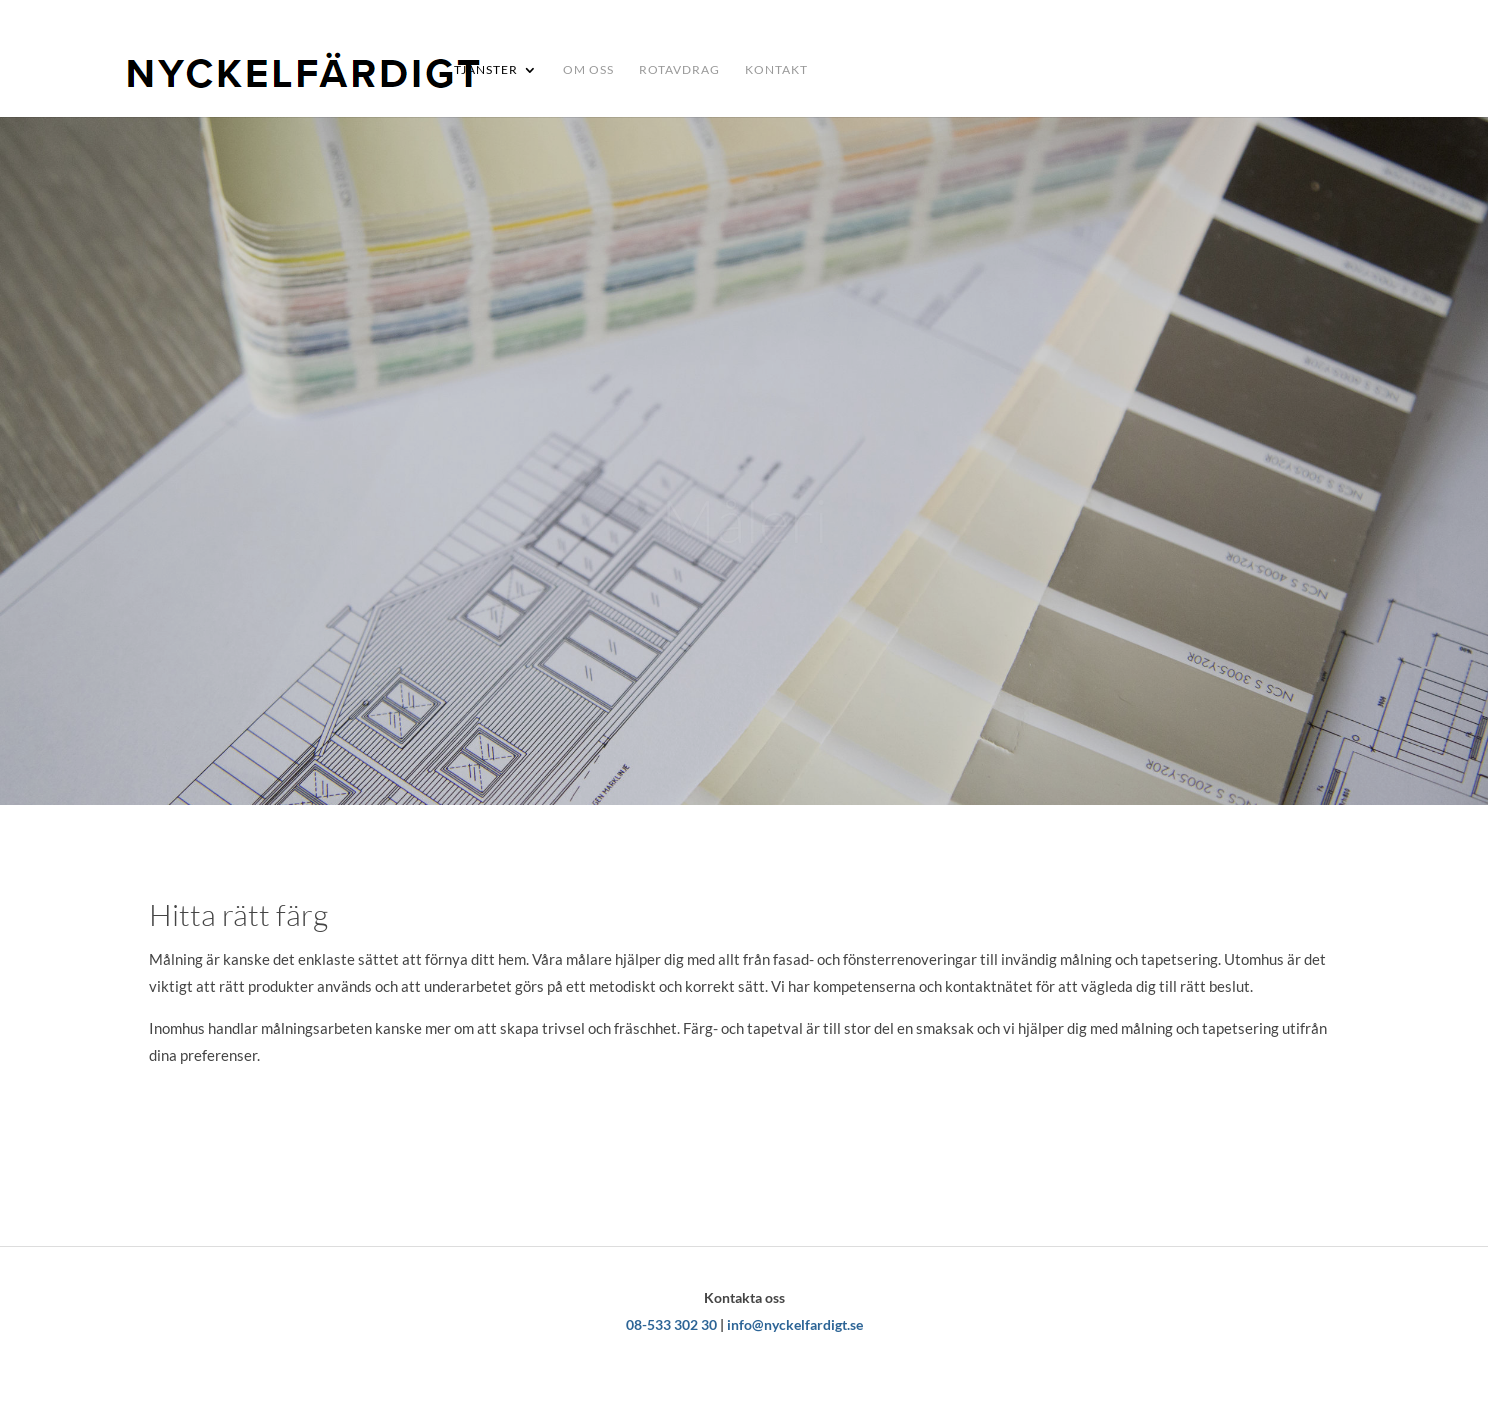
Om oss (588, 70)
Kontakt (776, 70)
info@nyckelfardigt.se (795, 1324)
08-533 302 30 (671, 1324)
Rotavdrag (679, 70)
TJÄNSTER (486, 70)
